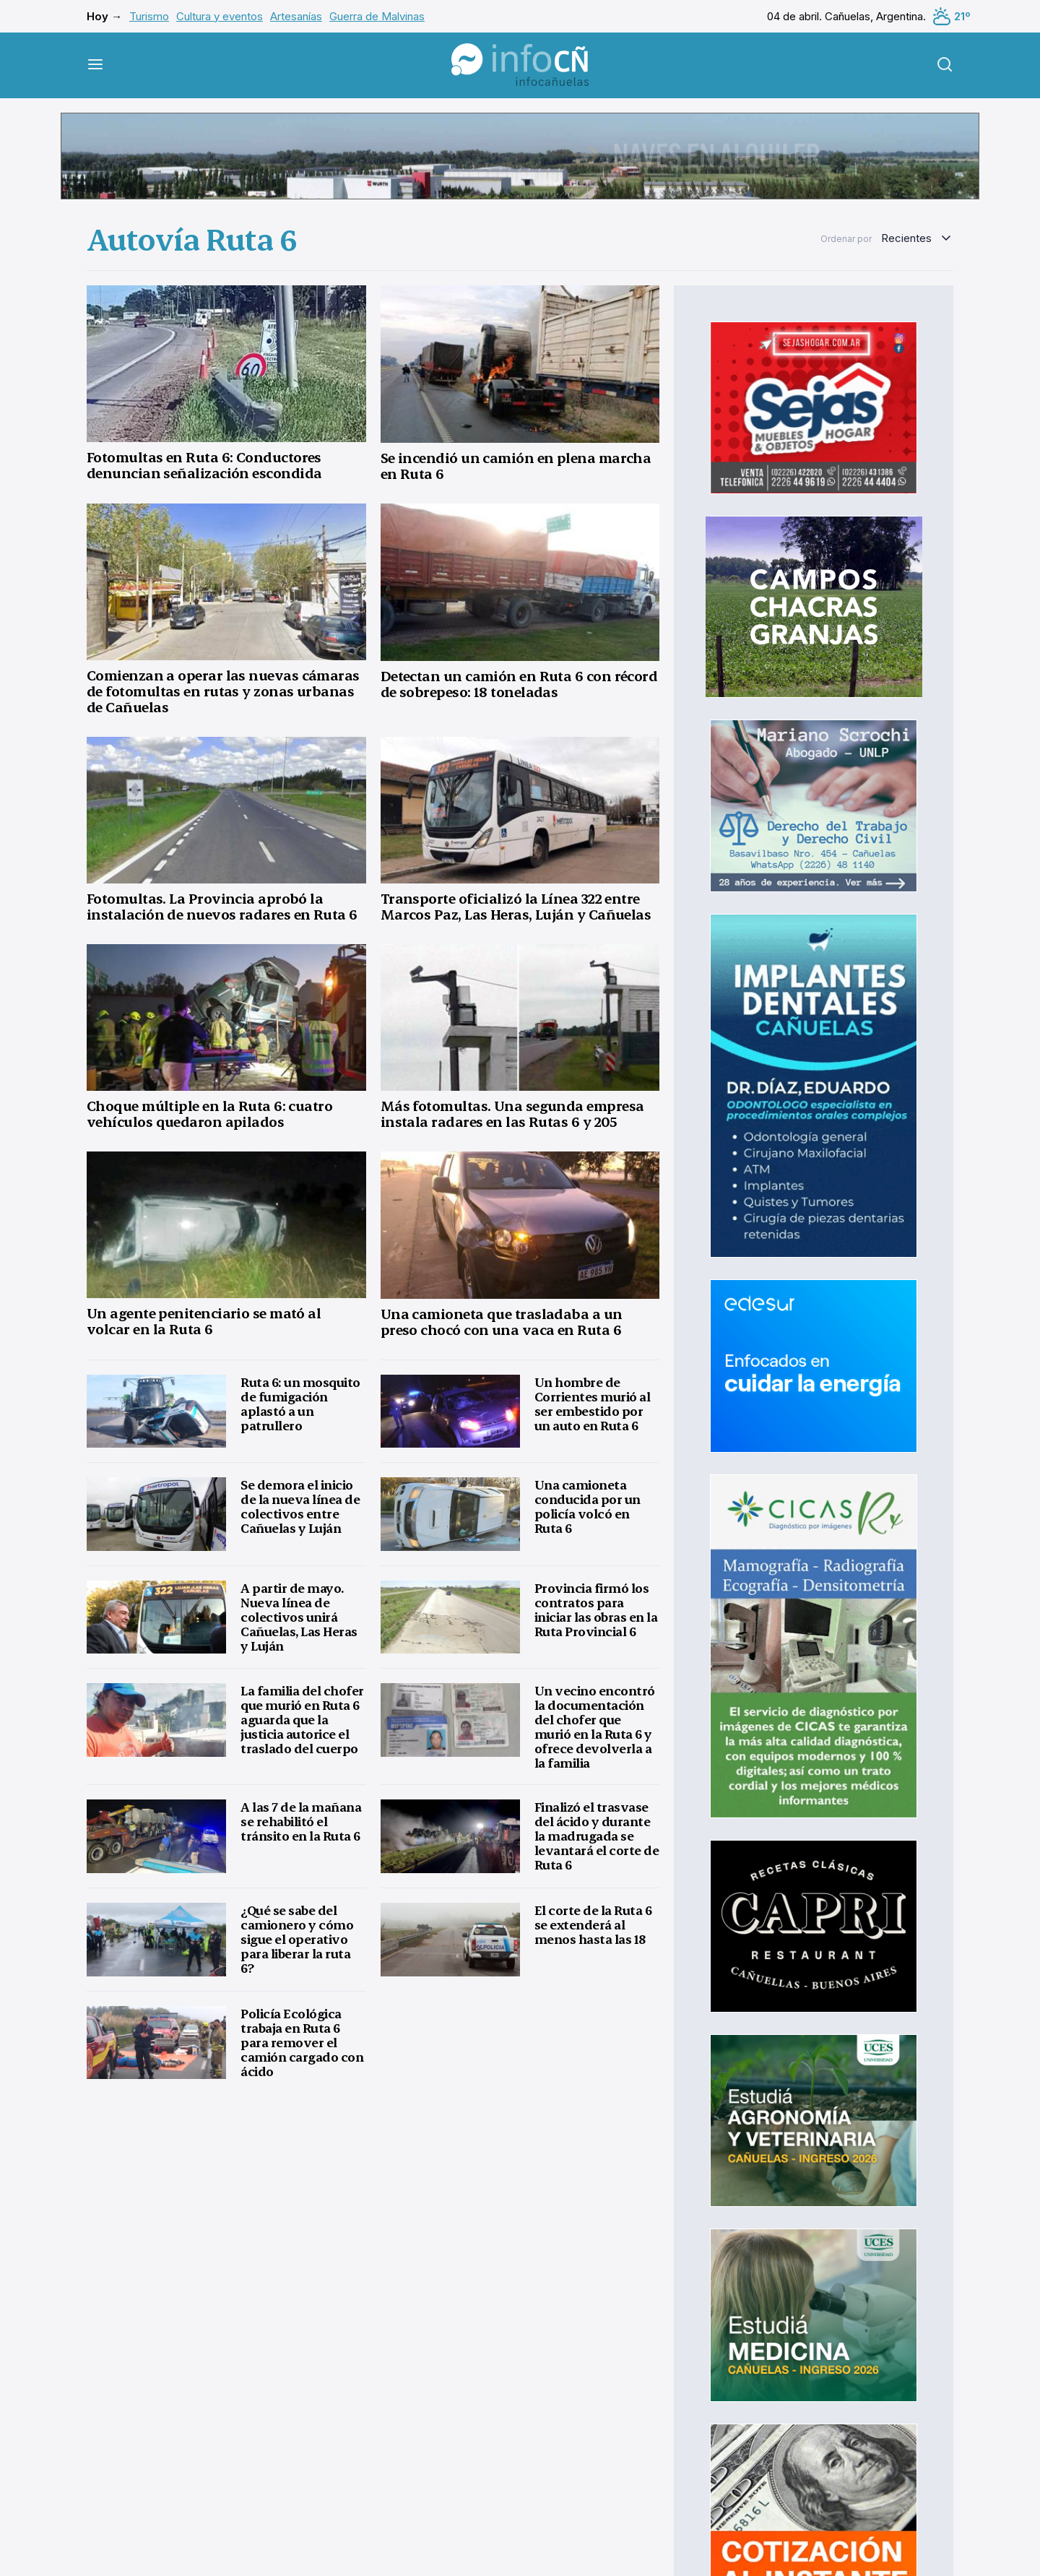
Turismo (149, 16)
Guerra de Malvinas (377, 16)
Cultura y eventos (219, 16)
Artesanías (296, 16)
